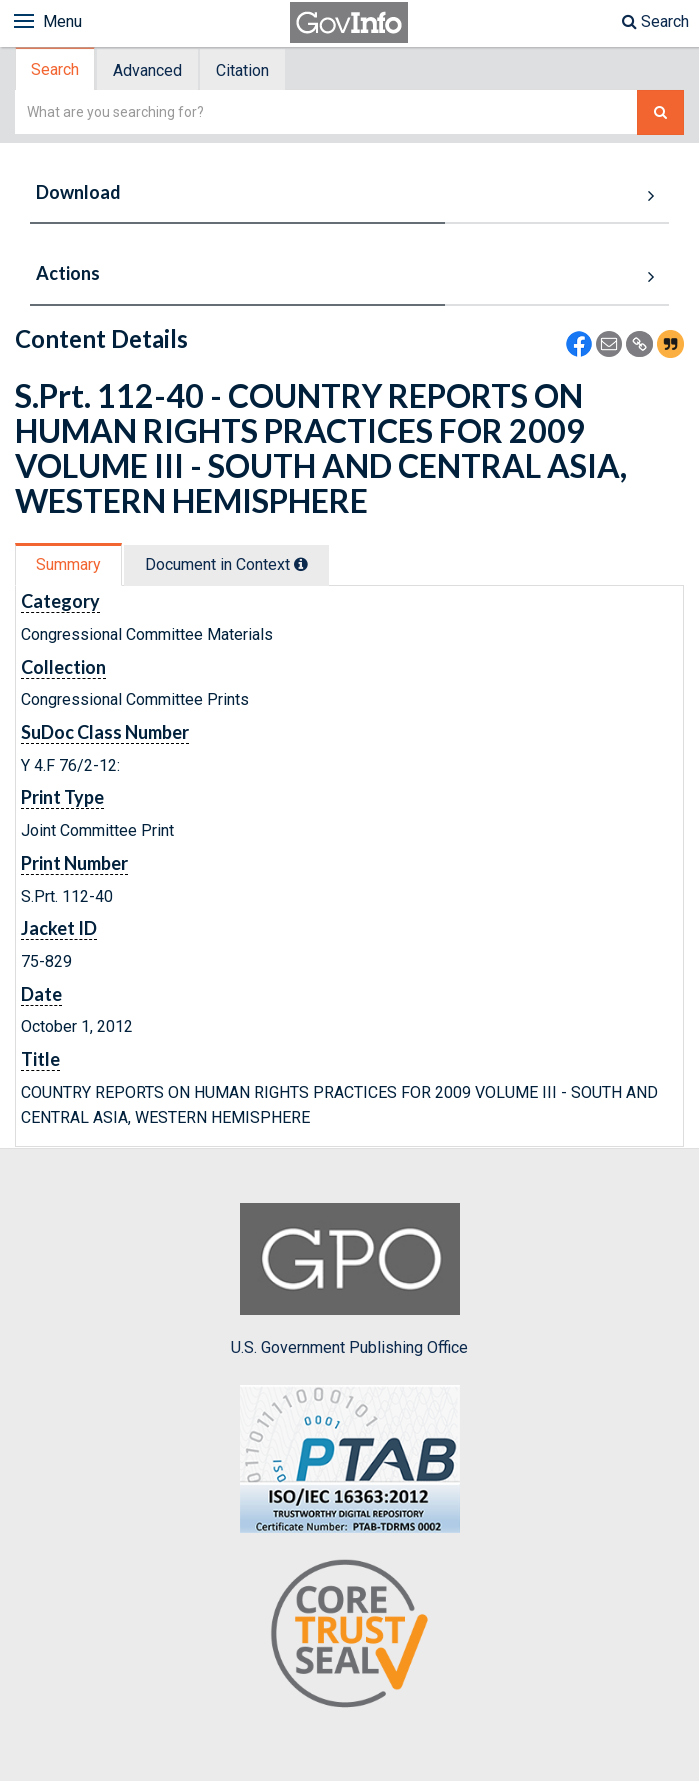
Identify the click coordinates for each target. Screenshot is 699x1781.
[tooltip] (301, 564)
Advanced (147, 70)
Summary (68, 564)
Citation (242, 70)
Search (655, 21)
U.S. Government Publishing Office (349, 1280)
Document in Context (226, 564)
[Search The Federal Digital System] (660, 112)
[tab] (56, 69)
